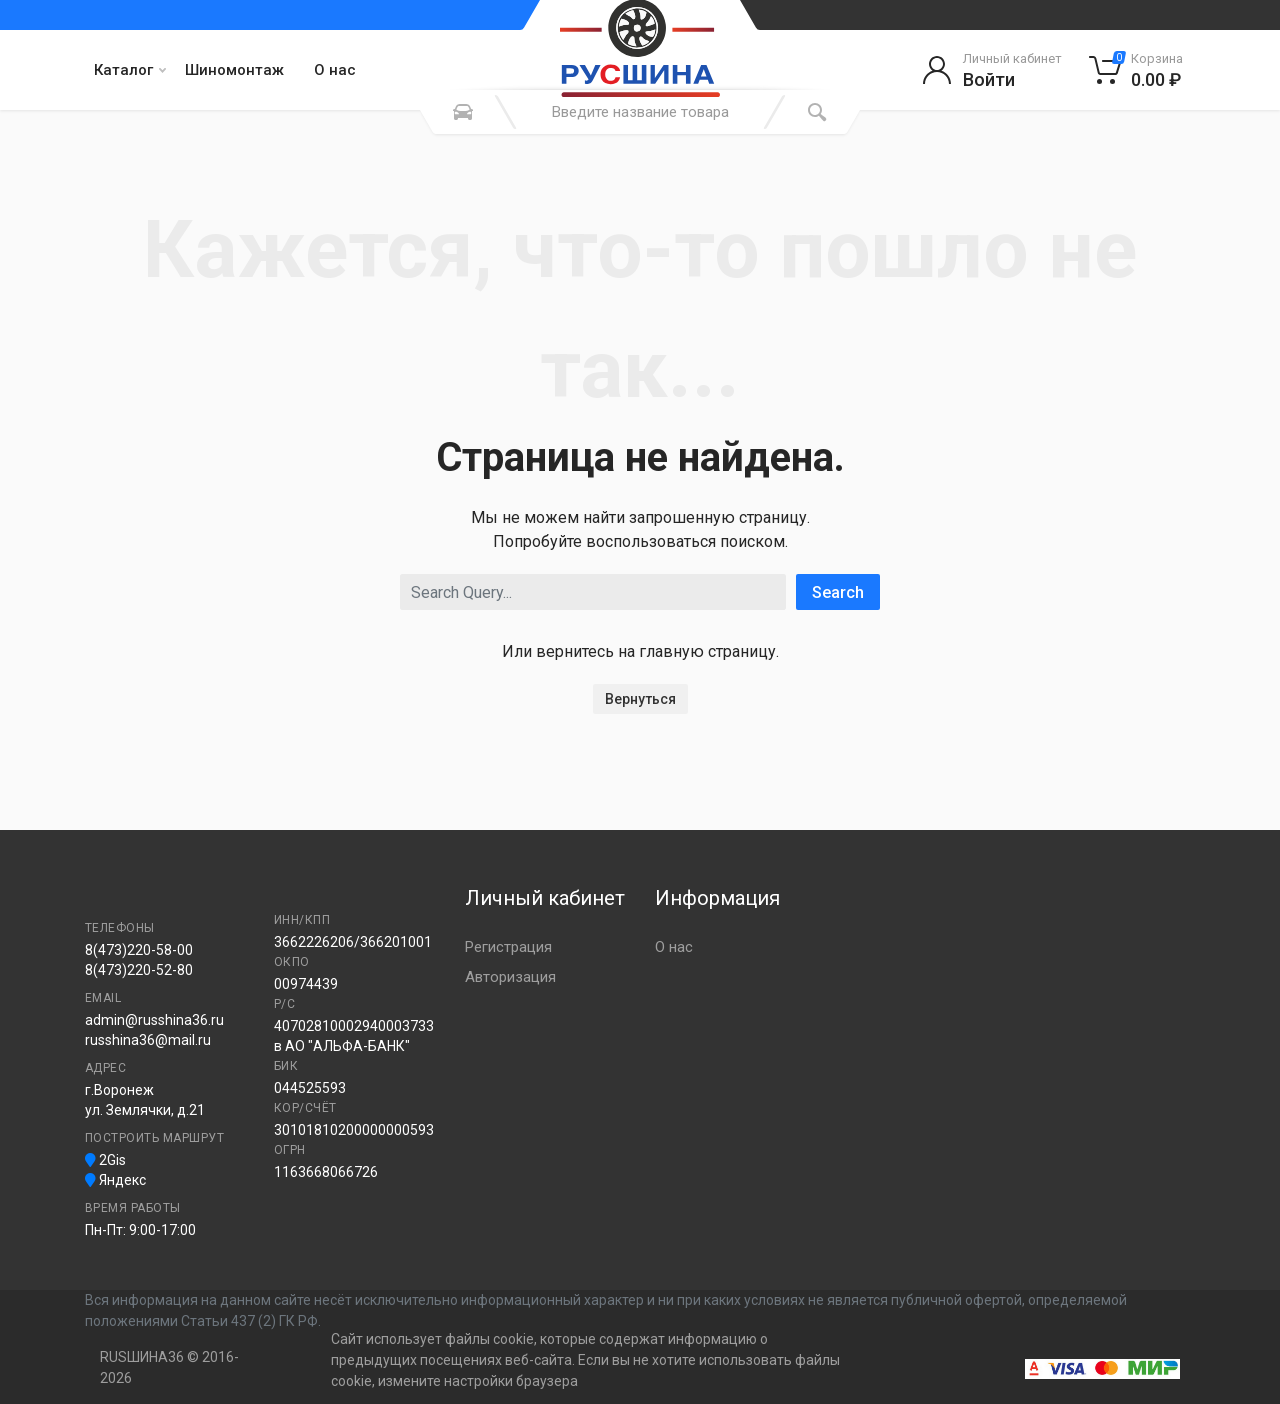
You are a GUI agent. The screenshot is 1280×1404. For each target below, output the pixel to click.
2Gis (105, 1160)
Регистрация (508, 947)
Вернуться (640, 699)
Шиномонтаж (234, 70)
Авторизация (510, 977)
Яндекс (115, 1180)
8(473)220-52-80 (139, 970)
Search (838, 592)
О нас (335, 70)
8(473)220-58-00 (139, 950)
